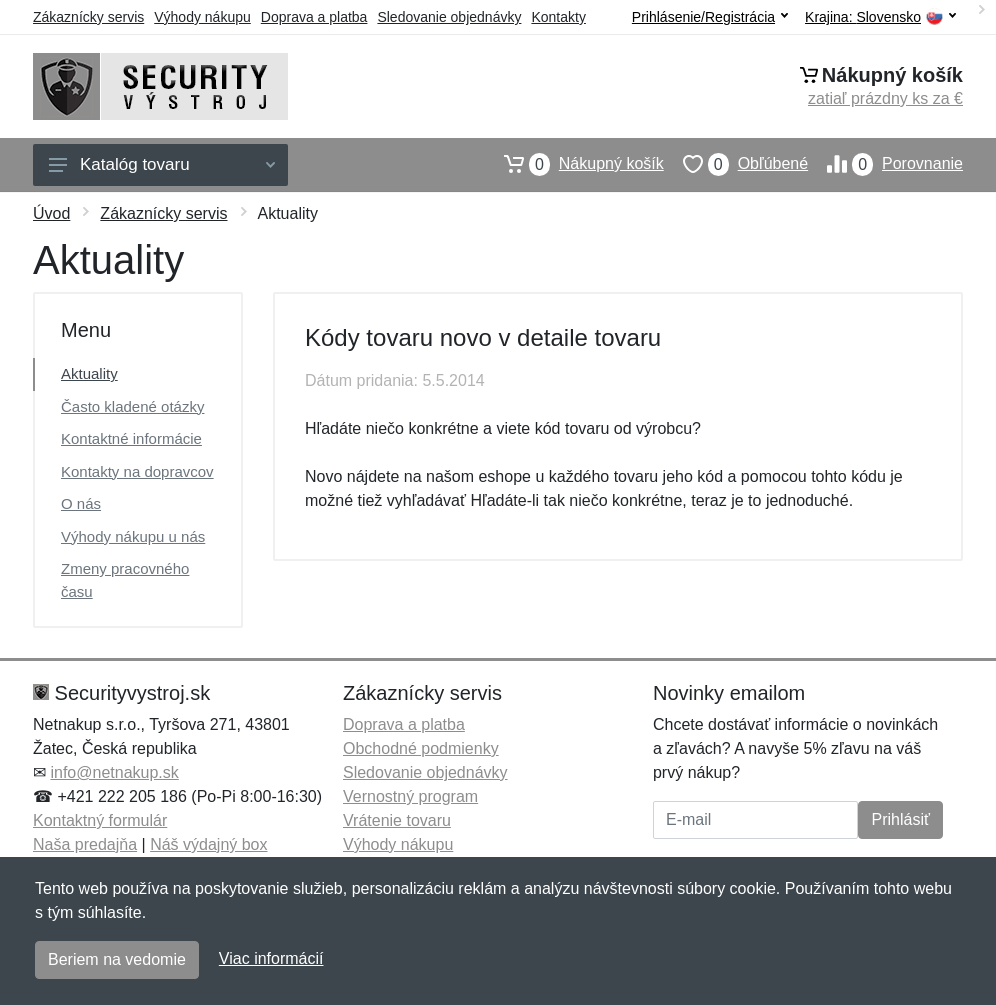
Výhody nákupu (202, 17)
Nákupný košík (574, 164)
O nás (81, 503)
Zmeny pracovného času (125, 580)
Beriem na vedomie (117, 959)
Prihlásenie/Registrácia (710, 17)
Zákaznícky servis (88, 17)
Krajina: (880, 17)
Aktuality (89, 373)
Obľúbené (736, 164)
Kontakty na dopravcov (137, 471)
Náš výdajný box (208, 844)
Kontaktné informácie (131, 438)
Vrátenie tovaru (397, 820)
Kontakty (558, 17)
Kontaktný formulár (100, 820)
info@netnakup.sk (114, 772)
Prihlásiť (900, 819)
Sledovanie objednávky (449, 17)
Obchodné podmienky (421, 748)
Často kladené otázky (132, 406)
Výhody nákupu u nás (133, 536)
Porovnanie (885, 164)
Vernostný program (410, 796)
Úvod (51, 213)
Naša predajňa (85, 844)
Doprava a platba (314, 17)
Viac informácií (271, 958)
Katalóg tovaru (162, 164)
